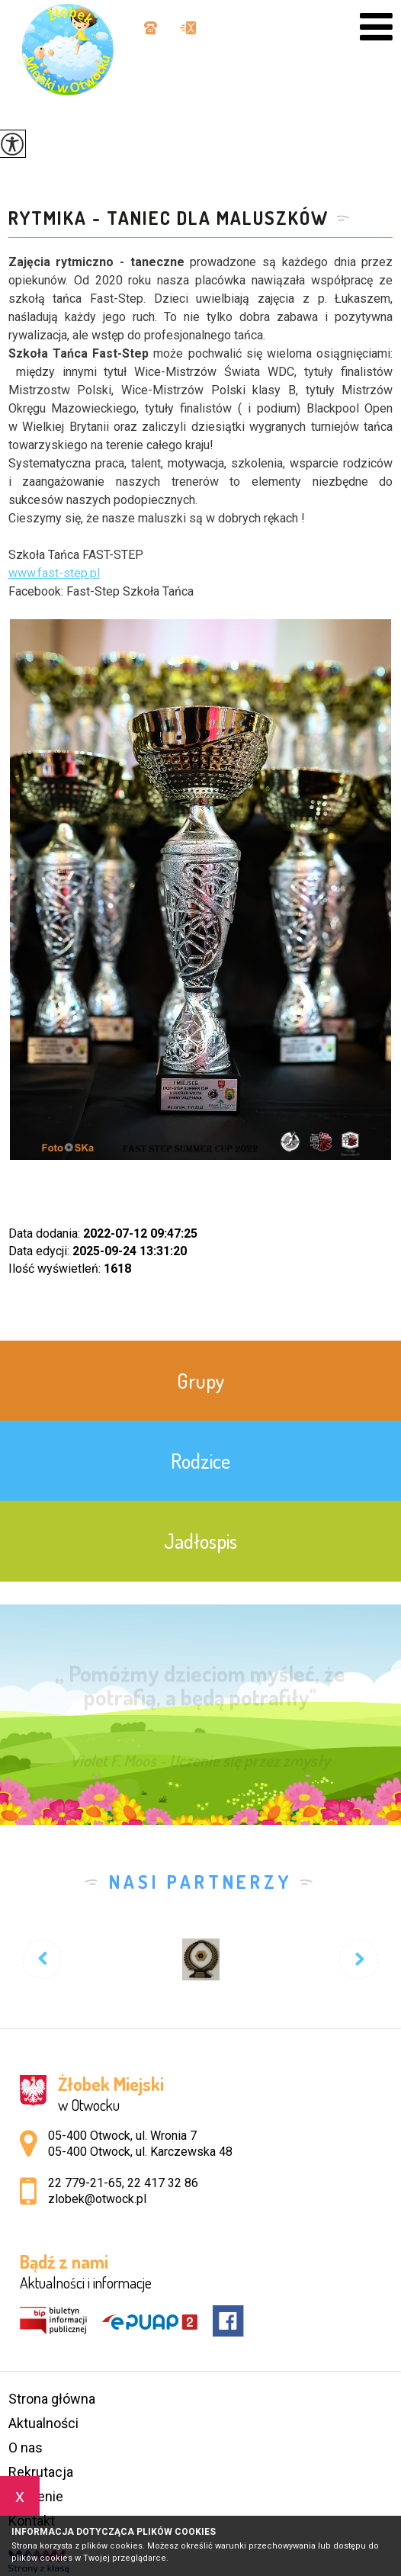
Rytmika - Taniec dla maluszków (168, 218)
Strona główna (51, 2399)
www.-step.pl (54, 573)
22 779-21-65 (85, 2183)
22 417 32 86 (162, 2183)
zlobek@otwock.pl (188, 27)
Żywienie (35, 2496)
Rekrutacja (40, 2472)
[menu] (376, 27)
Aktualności (43, 2423)
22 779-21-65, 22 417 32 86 (150, 27)
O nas (25, 2447)
